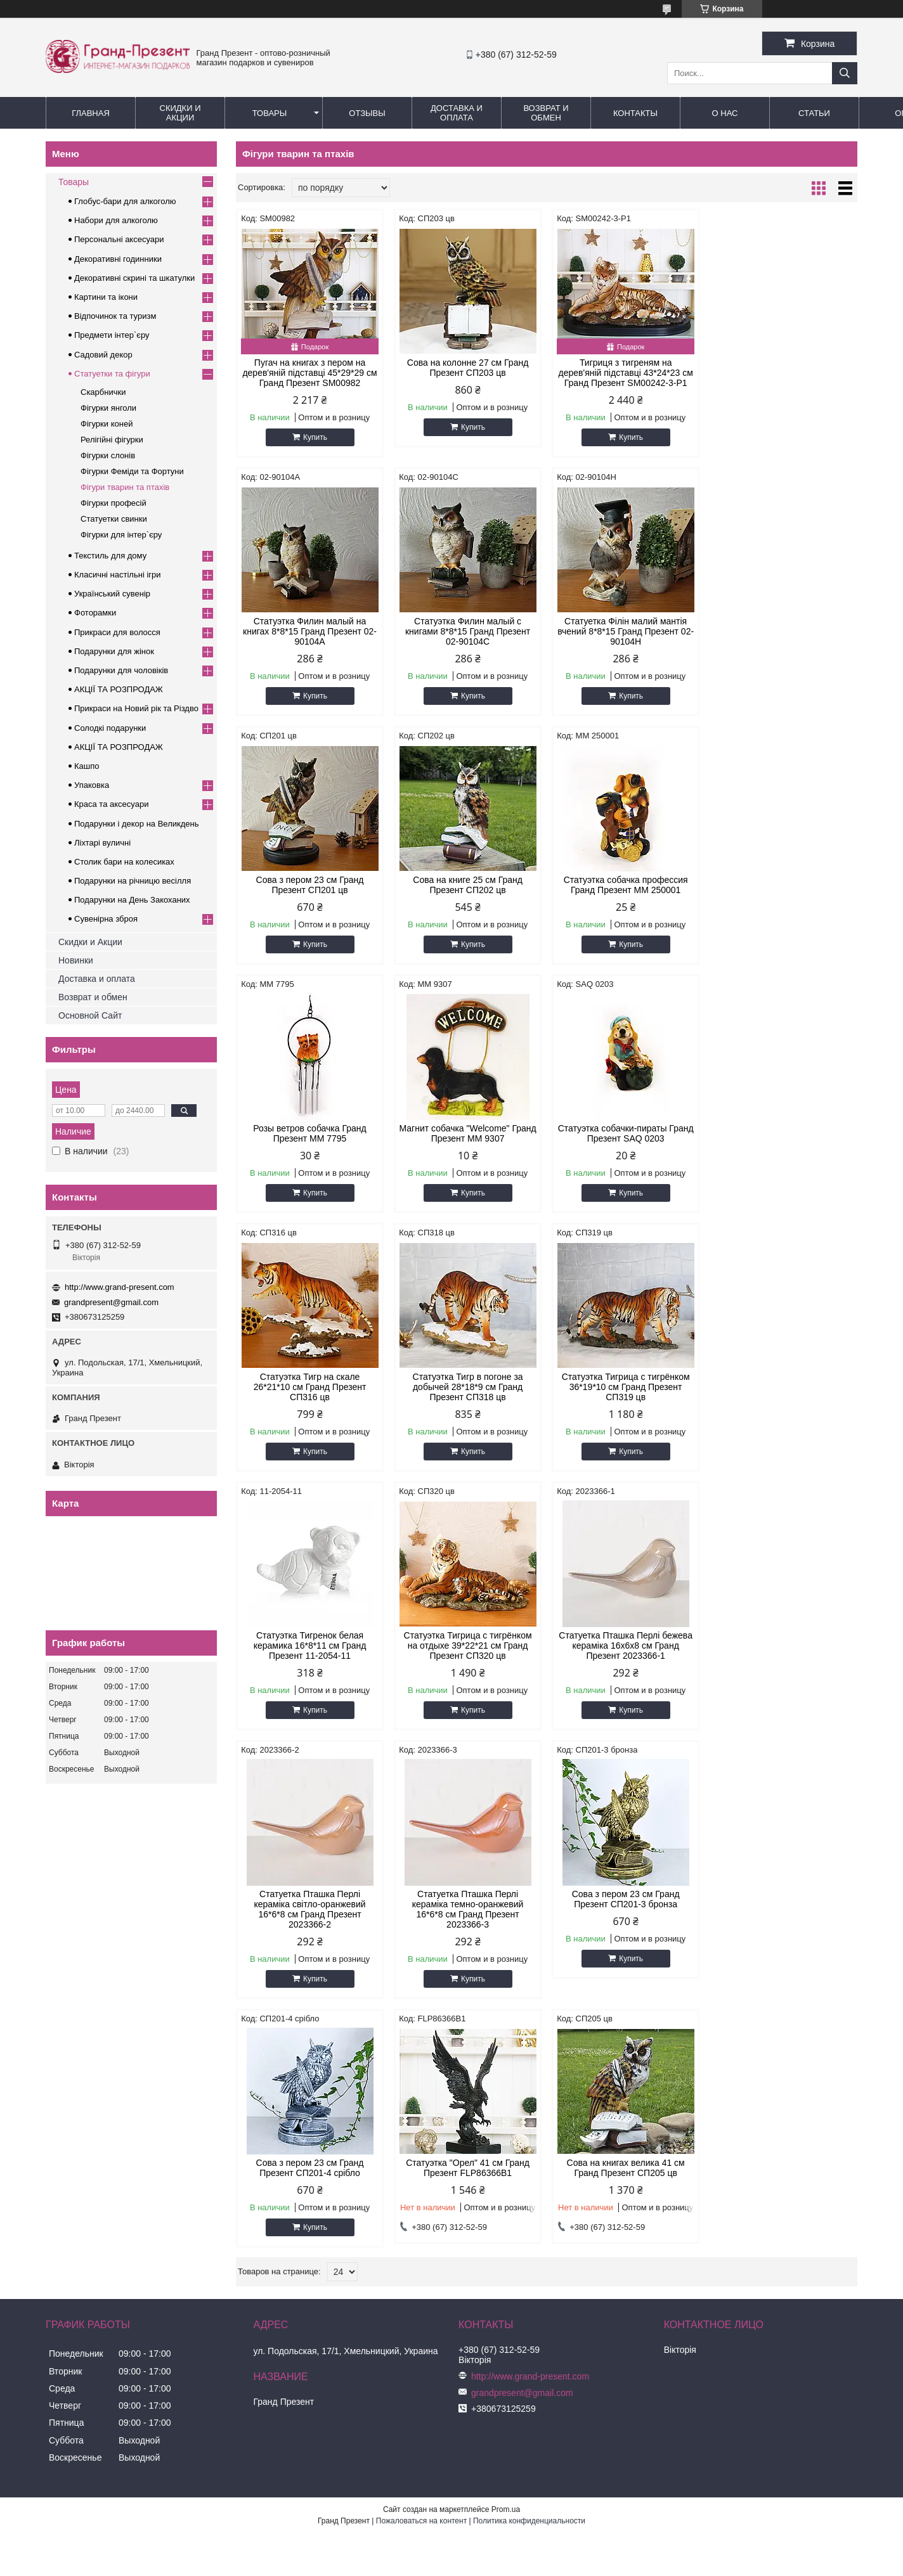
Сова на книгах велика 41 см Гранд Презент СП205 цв (783, 1661)
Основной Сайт (90, 1015)
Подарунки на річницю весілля (132, 881)
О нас (725, 113)
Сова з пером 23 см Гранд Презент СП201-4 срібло (468, 1661)
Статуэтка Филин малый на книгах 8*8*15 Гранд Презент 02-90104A (783, 372)
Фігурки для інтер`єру (121, 534)
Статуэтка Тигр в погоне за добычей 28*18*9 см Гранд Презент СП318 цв (467, 1138)
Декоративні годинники (118, 259)
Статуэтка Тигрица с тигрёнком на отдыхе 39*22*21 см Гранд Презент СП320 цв (309, 1397)
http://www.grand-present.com (119, 1287)
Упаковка (91, 785)
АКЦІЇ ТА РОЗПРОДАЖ (118, 689)
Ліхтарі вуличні (102, 842)
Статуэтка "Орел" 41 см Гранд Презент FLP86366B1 (625, 1661)
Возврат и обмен (545, 112)
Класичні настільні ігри (117, 574)
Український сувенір (112, 593)
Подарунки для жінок (114, 651)
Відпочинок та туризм (115, 316)
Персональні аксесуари (119, 239)
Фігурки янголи (108, 408)
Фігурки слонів (108, 455)
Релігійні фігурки (112, 439)
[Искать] (844, 73)
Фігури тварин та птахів (125, 487)
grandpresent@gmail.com (111, 1302)
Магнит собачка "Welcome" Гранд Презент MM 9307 (625, 885)
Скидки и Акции (180, 112)
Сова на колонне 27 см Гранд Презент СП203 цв (468, 367)
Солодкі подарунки (110, 728)
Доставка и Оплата (457, 112)
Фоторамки (95, 612)
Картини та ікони (106, 297)
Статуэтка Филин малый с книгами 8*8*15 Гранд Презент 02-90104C (309, 631)
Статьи (814, 113)
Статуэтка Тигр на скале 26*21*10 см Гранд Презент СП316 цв (310, 1138)
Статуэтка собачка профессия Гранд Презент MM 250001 (309, 885)
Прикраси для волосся (117, 632)
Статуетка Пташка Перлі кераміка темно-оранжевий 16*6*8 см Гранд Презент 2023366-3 (784, 1402)
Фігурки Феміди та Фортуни (132, 471)
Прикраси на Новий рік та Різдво (136, 708)
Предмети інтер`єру (112, 335)
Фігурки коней (107, 423)
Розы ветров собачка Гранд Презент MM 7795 (467, 885)
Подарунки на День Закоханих (132, 900)
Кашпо (87, 766)
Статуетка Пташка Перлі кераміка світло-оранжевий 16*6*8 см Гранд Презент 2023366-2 (625, 1402)
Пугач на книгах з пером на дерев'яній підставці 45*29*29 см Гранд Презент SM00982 (309, 372)
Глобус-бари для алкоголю (125, 201)
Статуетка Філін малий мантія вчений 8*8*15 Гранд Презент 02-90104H (468, 631)
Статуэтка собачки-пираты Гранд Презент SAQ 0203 (783, 885)
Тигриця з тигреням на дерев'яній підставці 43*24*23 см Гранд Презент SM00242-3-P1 (625, 372)
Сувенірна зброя (106, 919)
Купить (315, 437)
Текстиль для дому (110, 555)
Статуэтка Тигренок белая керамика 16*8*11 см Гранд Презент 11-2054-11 (783, 1138)
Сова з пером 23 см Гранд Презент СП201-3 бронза (310, 1661)
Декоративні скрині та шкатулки (134, 278)
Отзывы (367, 113)
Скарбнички (103, 392)
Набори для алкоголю (116, 220)
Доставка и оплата (96, 979)
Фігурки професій (113, 503)
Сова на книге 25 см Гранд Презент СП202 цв (783, 626)
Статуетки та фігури (112, 373)
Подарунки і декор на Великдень (136, 823)
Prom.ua (505, 2006)
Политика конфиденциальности (529, 2018)
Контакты (635, 113)
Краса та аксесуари (111, 804)
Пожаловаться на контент (421, 2018)
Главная (91, 113)
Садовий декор (103, 354)
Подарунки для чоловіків (121, 670)
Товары (269, 113)
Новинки (75, 960)
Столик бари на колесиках (124, 861)
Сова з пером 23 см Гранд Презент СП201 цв (625, 626)
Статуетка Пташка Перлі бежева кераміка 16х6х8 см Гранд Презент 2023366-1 (468, 1397)
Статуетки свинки (114, 519)
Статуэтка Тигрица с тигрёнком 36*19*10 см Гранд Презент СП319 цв (625, 1138)
